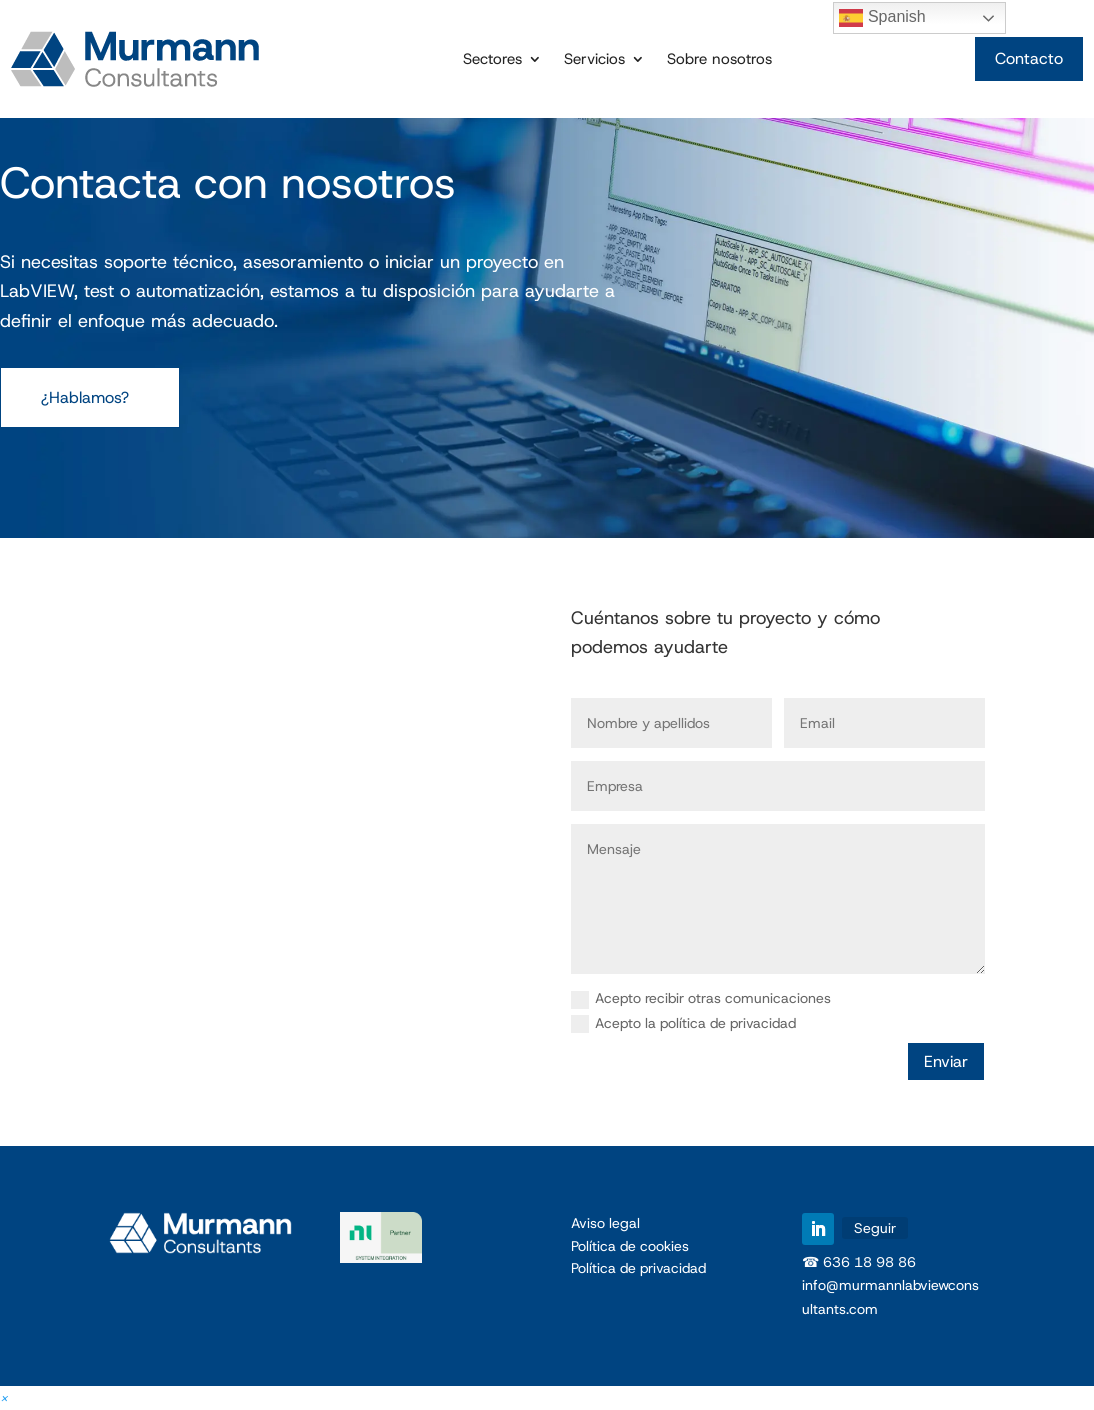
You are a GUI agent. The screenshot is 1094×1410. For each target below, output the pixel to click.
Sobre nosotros (719, 60)
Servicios (594, 60)
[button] (4, 1397)
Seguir (875, 1228)
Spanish (882, 18)
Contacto (1029, 58)
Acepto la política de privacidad (683, 1024)
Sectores (492, 60)
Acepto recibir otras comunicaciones (701, 999)
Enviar (946, 1061)
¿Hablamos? (85, 397)
